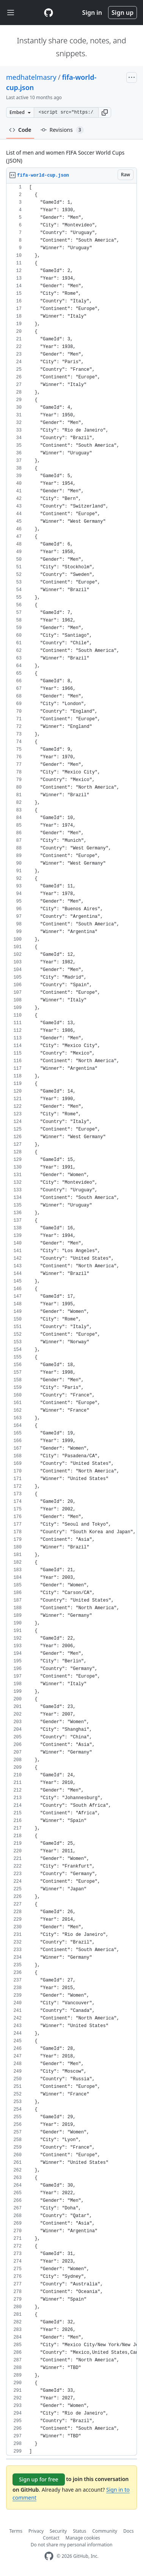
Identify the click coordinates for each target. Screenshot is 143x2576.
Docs (128, 2531)
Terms (16, 2531)
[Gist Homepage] (48, 12)
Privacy (36, 2531)
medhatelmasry (31, 77)
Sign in (92, 12)
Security (58, 2531)
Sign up (123, 12)
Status (79, 2531)
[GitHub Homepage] (48, 2556)
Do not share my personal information (72, 2544)
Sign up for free (38, 2479)
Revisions (62, 130)
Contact (51, 2538)
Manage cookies (83, 2538)
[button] (104, 112)
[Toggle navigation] (10, 12)
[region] (71, 1319)
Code (20, 129)
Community (104, 2531)
